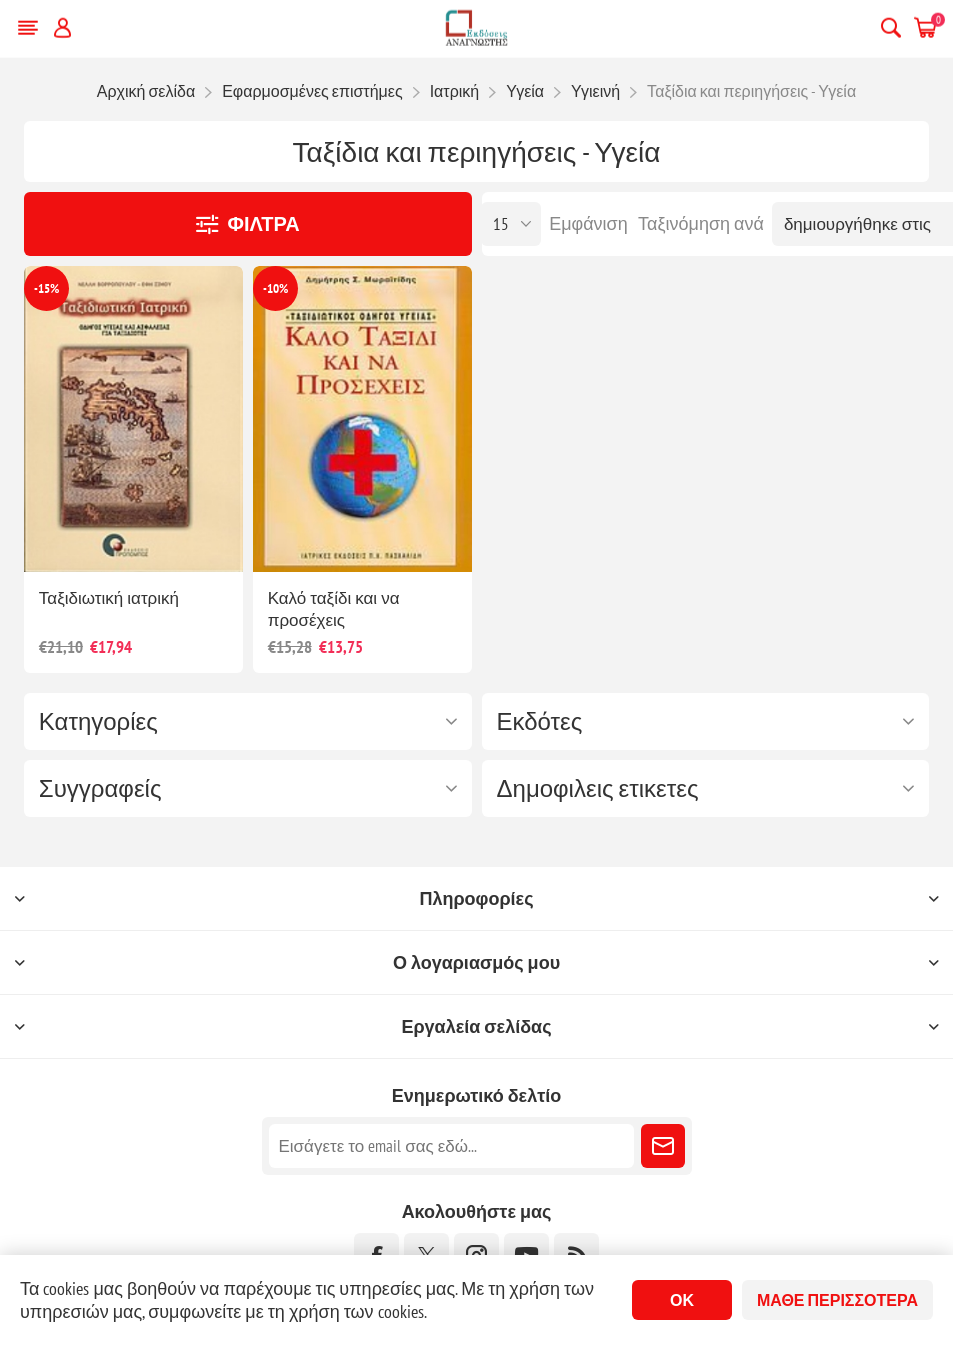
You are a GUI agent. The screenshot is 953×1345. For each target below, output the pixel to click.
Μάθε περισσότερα (837, 1300)
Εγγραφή (663, 1146)
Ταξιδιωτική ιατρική (109, 598)
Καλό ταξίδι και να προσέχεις (334, 609)
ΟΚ (682, 1300)
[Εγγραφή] (451, 1146)
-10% (275, 288)
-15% (46, 288)
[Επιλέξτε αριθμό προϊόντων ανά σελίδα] (511, 224)
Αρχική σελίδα (146, 91)
